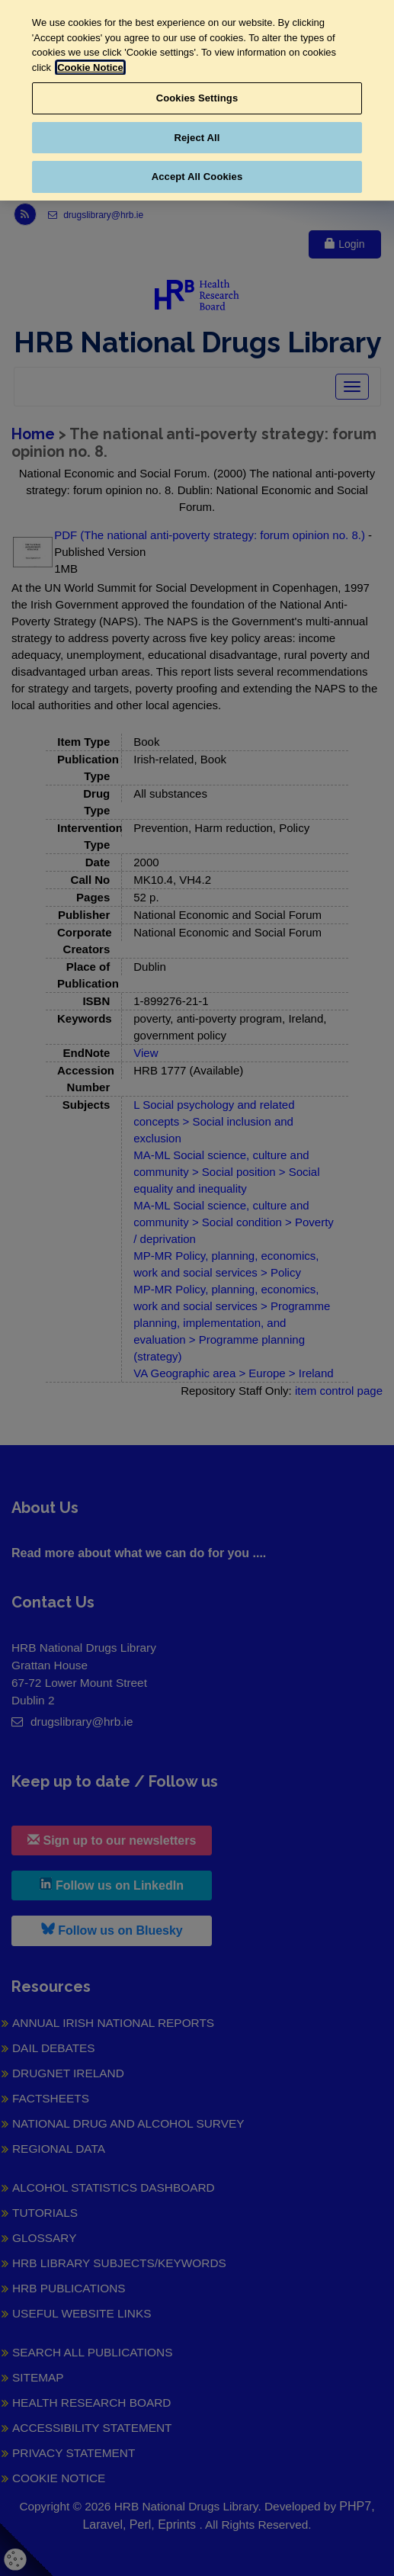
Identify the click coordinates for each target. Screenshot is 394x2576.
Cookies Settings (197, 98)
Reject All (196, 137)
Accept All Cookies (197, 176)
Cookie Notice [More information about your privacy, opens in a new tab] (90, 67)
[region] (197, 100)
